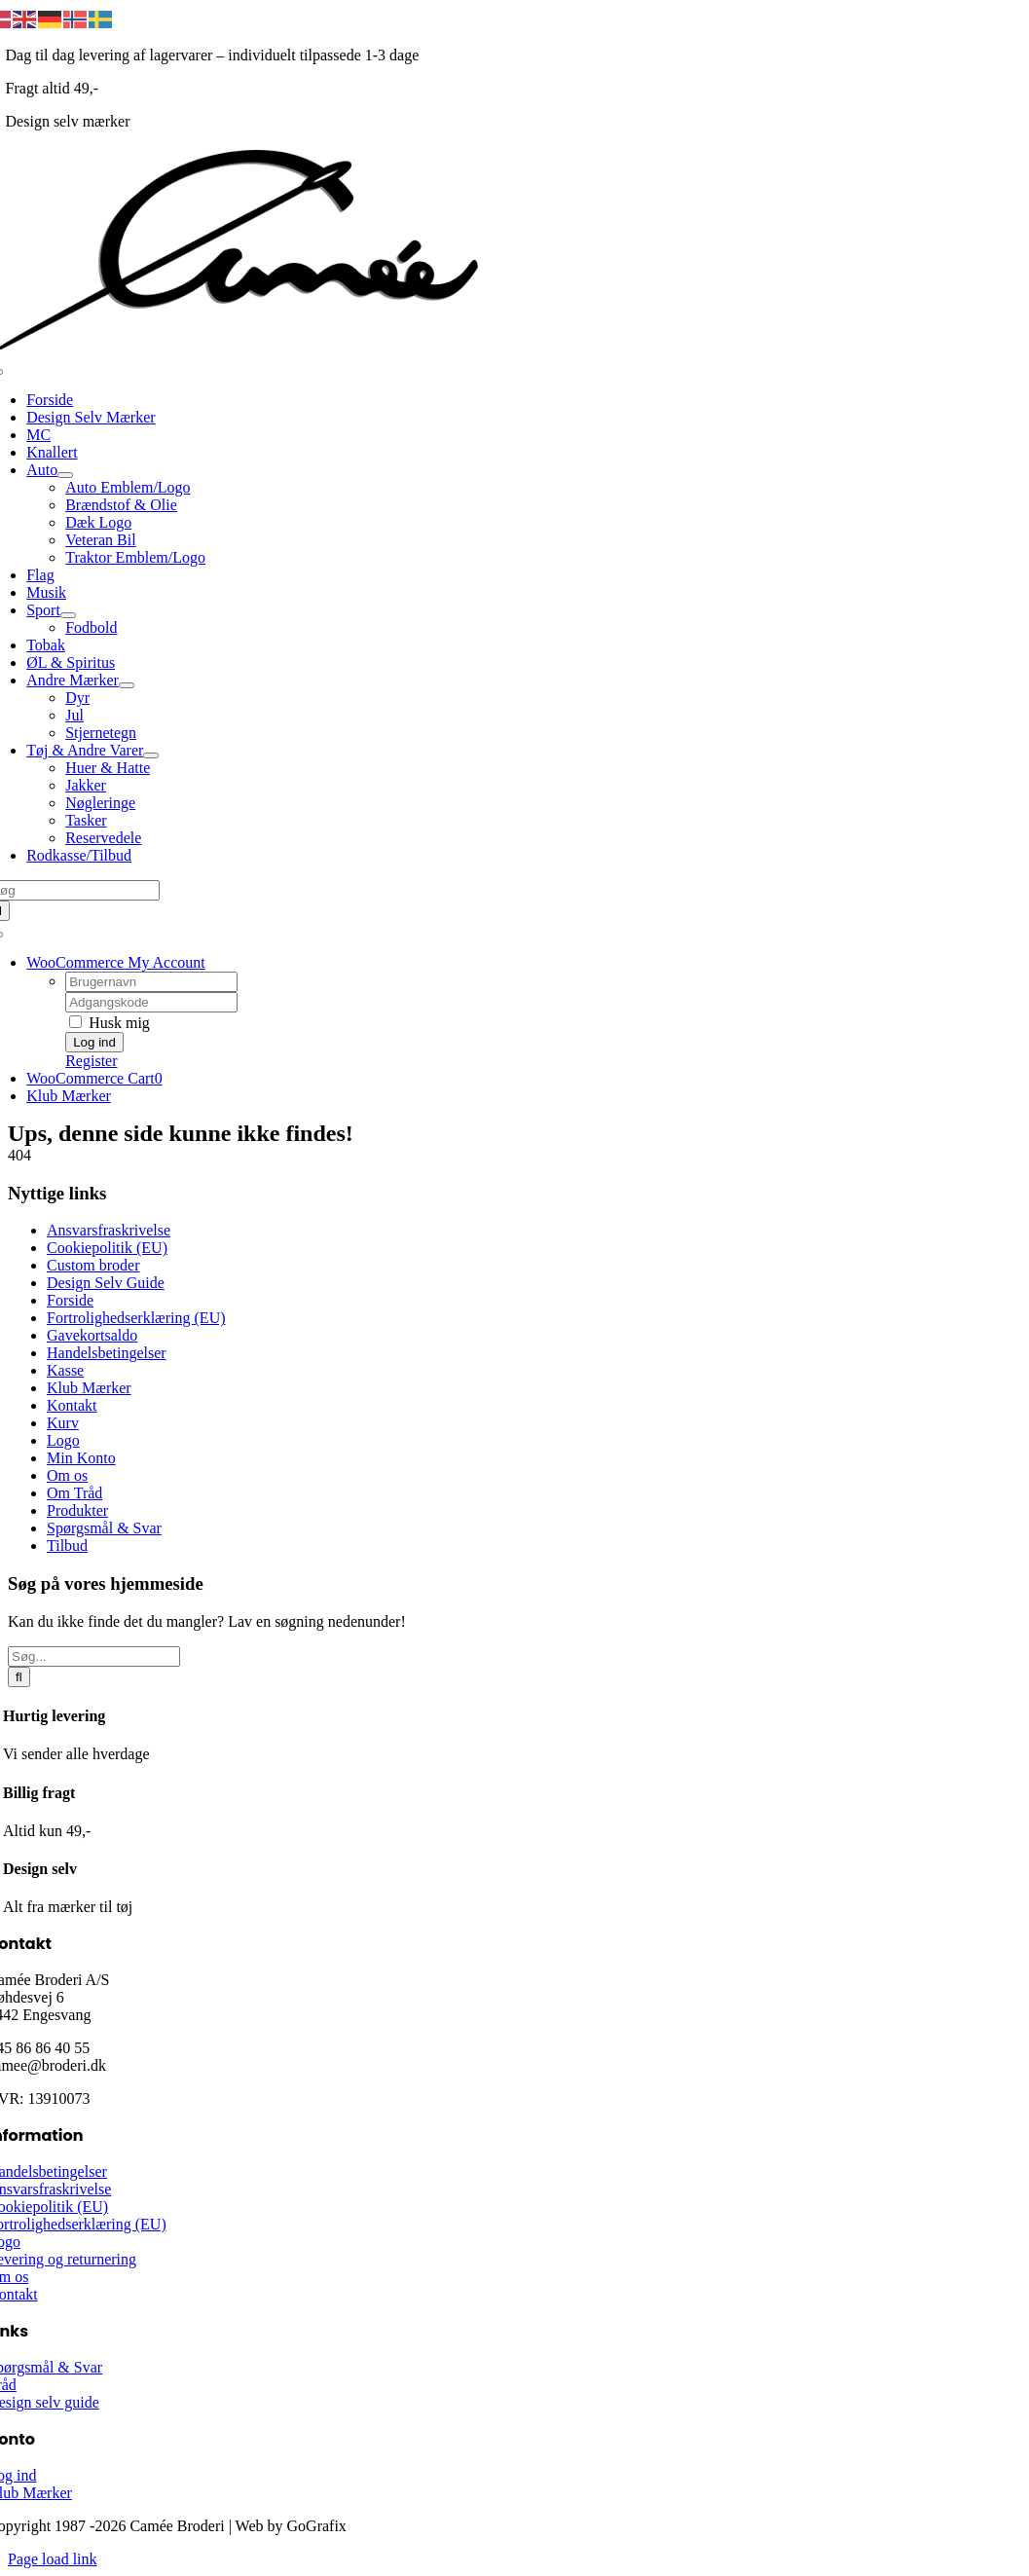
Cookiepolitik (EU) (107, 1247)
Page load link (52, 2559)
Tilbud (67, 1545)
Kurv (63, 1423)
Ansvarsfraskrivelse (108, 1230)
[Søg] (19, 1677)
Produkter (77, 1510)
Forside (70, 1300)
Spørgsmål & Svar (104, 1528)
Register (91, 1060)
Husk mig (109, 1022)
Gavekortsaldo (92, 1335)
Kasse (65, 1370)
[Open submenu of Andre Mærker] (126, 685)
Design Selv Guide (106, 1282)
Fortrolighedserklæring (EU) (136, 1317)
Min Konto (81, 1458)
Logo (63, 1440)
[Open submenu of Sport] (68, 615)
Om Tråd (74, 1493)
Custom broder (93, 1265)
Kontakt (72, 1405)
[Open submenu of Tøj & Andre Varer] (151, 755)
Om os (67, 1475)
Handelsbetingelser (106, 1352)
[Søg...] (94, 1656)
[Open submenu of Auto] (65, 475)
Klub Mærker (89, 1388)
